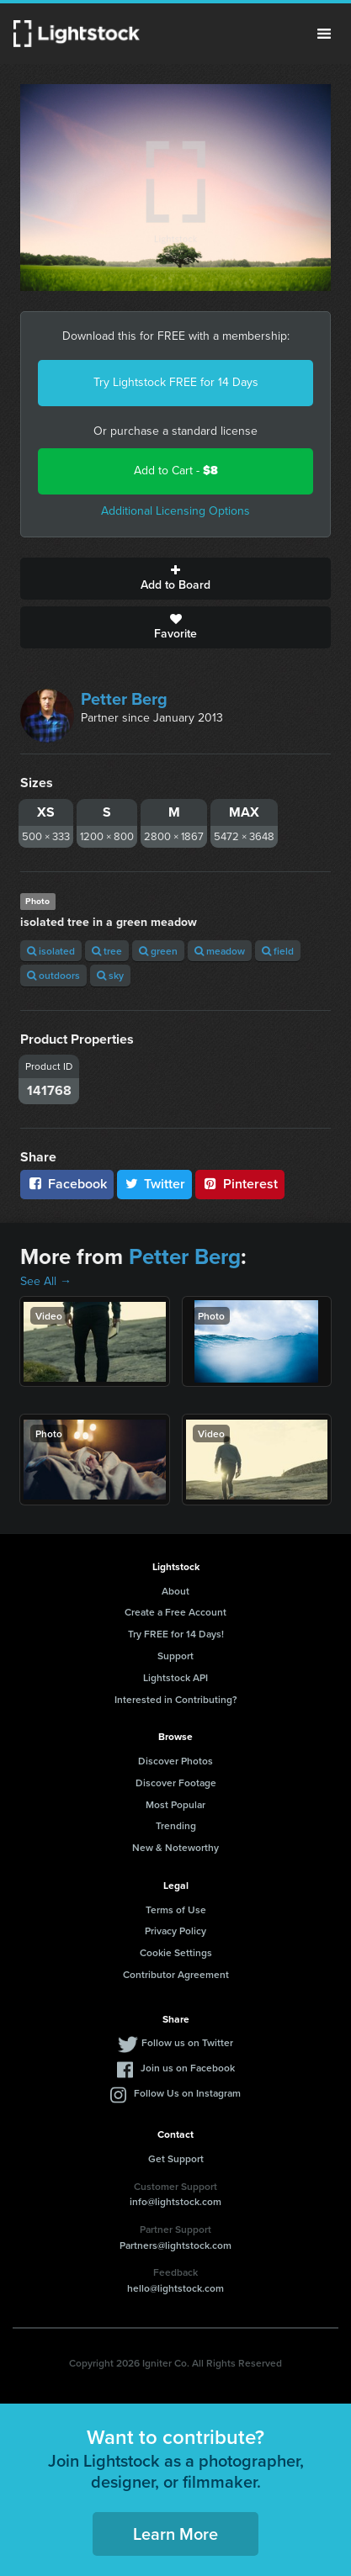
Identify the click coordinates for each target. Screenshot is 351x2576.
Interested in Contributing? (175, 1699)
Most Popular (175, 1804)
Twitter (155, 1183)
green (158, 951)
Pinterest (240, 1183)
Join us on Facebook (188, 2067)
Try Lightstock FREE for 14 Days (175, 382)
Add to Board (175, 578)
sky (110, 975)
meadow (219, 951)
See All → (46, 1281)
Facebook (67, 1183)
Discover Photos (175, 1760)
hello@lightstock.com (175, 2288)
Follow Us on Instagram (187, 2093)
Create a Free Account (175, 1612)
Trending (176, 1825)
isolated (51, 951)
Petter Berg (124, 698)
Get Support (176, 2158)
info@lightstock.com (175, 2201)
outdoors (53, 975)
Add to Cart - (176, 470)
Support (175, 1655)
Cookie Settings (176, 1952)
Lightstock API (175, 1677)
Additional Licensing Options (175, 511)
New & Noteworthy (175, 1847)
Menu (324, 33)
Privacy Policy (175, 1930)
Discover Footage (176, 1782)
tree (107, 951)
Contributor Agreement (176, 1974)
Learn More (175, 2533)
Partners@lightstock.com (175, 2245)
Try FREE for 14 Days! (176, 1634)
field (278, 951)
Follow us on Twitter (187, 2042)
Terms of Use (176, 1909)
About (175, 1591)
